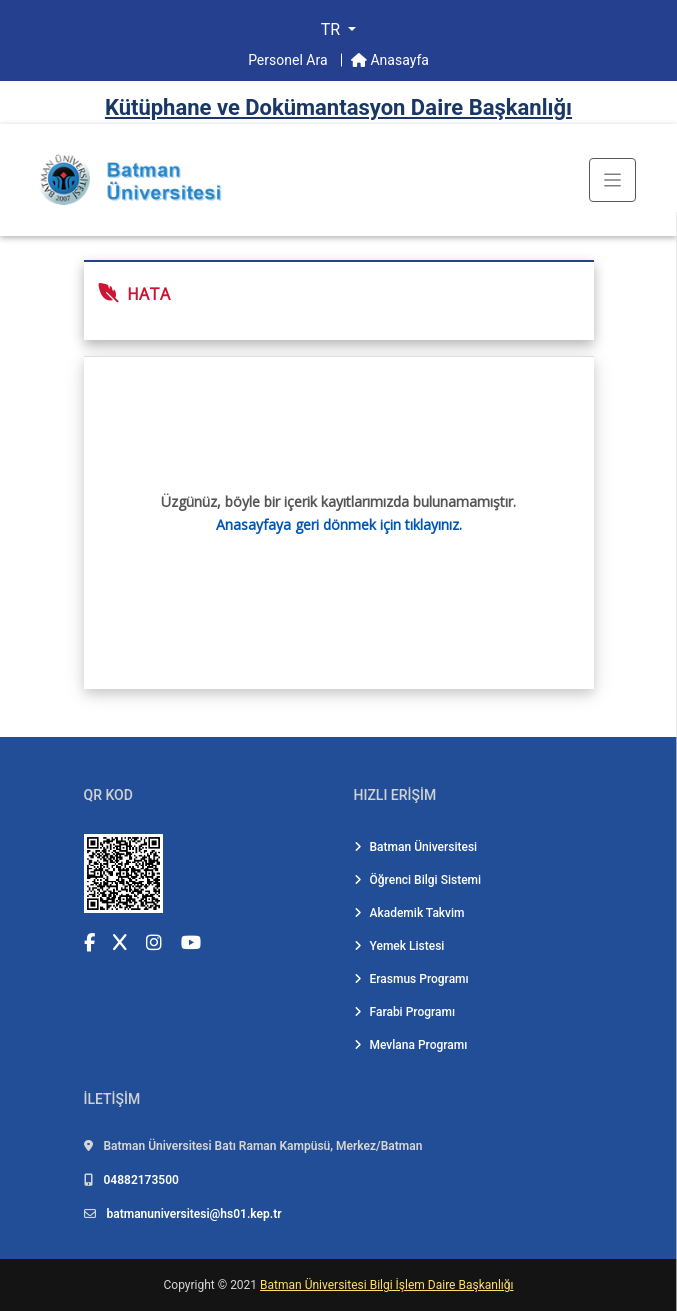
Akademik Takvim (409, 913)
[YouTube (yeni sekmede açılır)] (191, 942)
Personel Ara (289, 60)
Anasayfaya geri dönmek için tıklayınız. (339, 524)
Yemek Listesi (399, 946)
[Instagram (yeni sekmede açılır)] (154, 942)
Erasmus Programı (411, 979)
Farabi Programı (405, 1012)
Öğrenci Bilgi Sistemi (418, 880)
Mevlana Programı (411, 1045)
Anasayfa (390, 60)
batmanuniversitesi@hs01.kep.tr (193, 1214)
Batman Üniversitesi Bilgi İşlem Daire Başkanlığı (386, 1285)
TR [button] (332, 29)
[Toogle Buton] (613, 180)
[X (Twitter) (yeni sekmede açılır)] (120, 942)
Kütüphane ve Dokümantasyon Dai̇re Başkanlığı (338, 107)
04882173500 (140, 1180)
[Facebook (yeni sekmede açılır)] (89, 942)
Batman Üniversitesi (416, 847)
